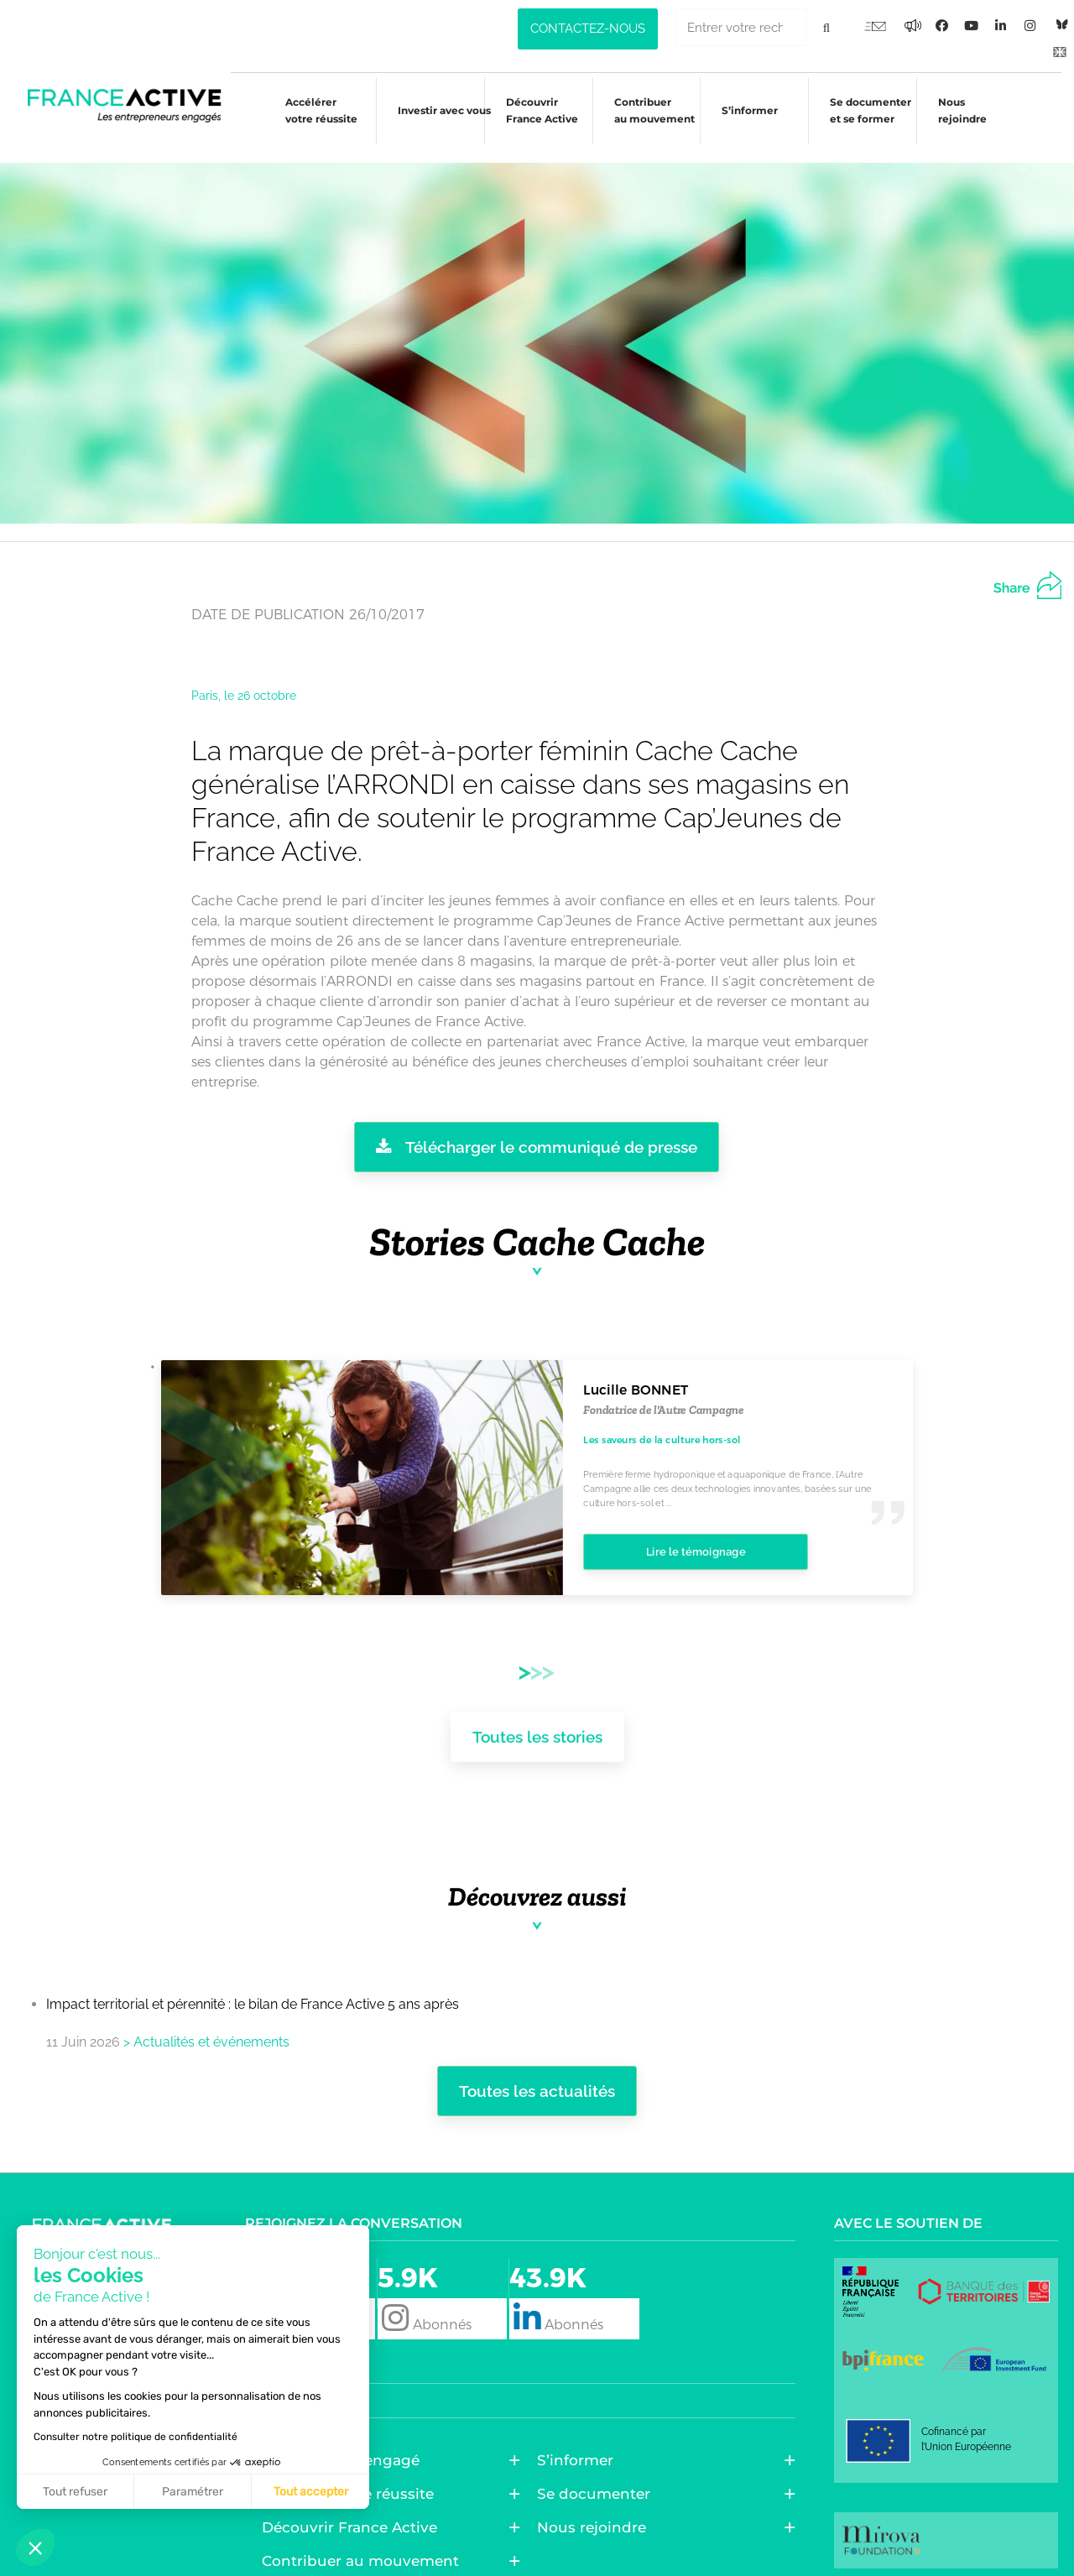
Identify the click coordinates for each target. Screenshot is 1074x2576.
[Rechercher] (826, 27)
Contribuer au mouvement (647, 110)
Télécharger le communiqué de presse (536, 1128)
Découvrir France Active (531, 110)
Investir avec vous (432, 113)
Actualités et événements (211, 2023)
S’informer (745, 113)
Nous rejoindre (963, 110)
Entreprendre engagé (345, 2441)
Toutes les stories (537, 1713)
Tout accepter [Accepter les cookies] (154, 2492)
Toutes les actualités (537, 2072)
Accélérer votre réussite (306, 110)
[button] (35, 2547)
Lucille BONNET (635, 1372)
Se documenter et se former (869, 110)
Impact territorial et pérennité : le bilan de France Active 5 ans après (252, 1986)
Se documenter (598, 2475)
